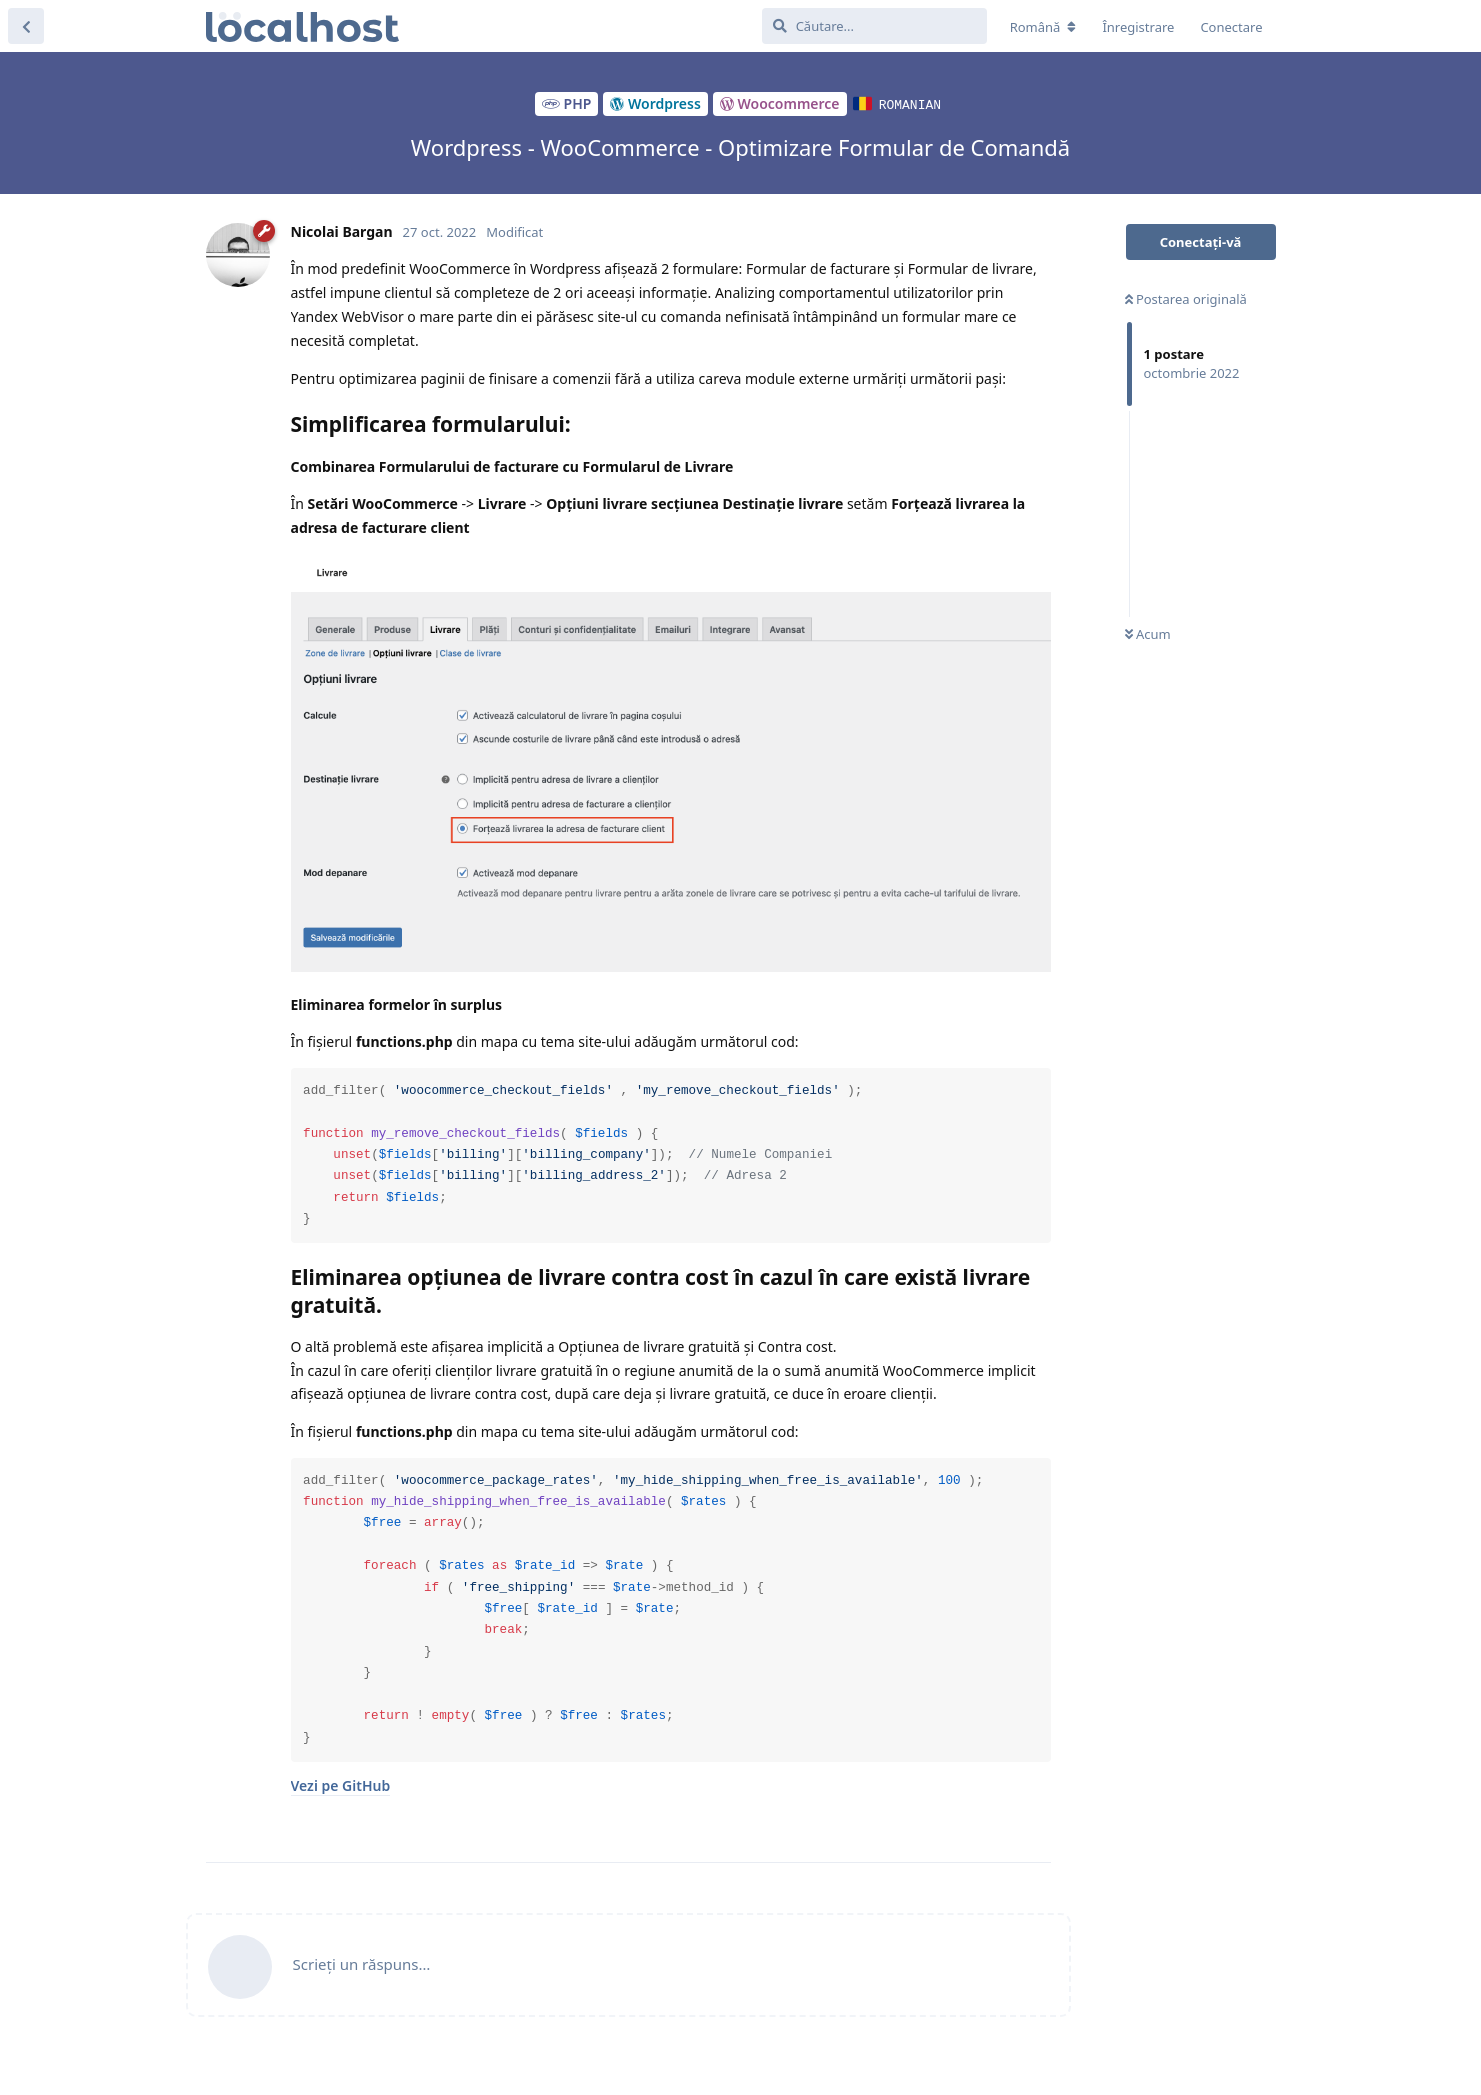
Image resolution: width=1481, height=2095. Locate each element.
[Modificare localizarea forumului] (1043, 27)
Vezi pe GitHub (341, 1785)
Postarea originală (1186, 299)
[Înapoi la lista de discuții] (26, 26)
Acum (1148, 634)
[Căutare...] (874, 26)
